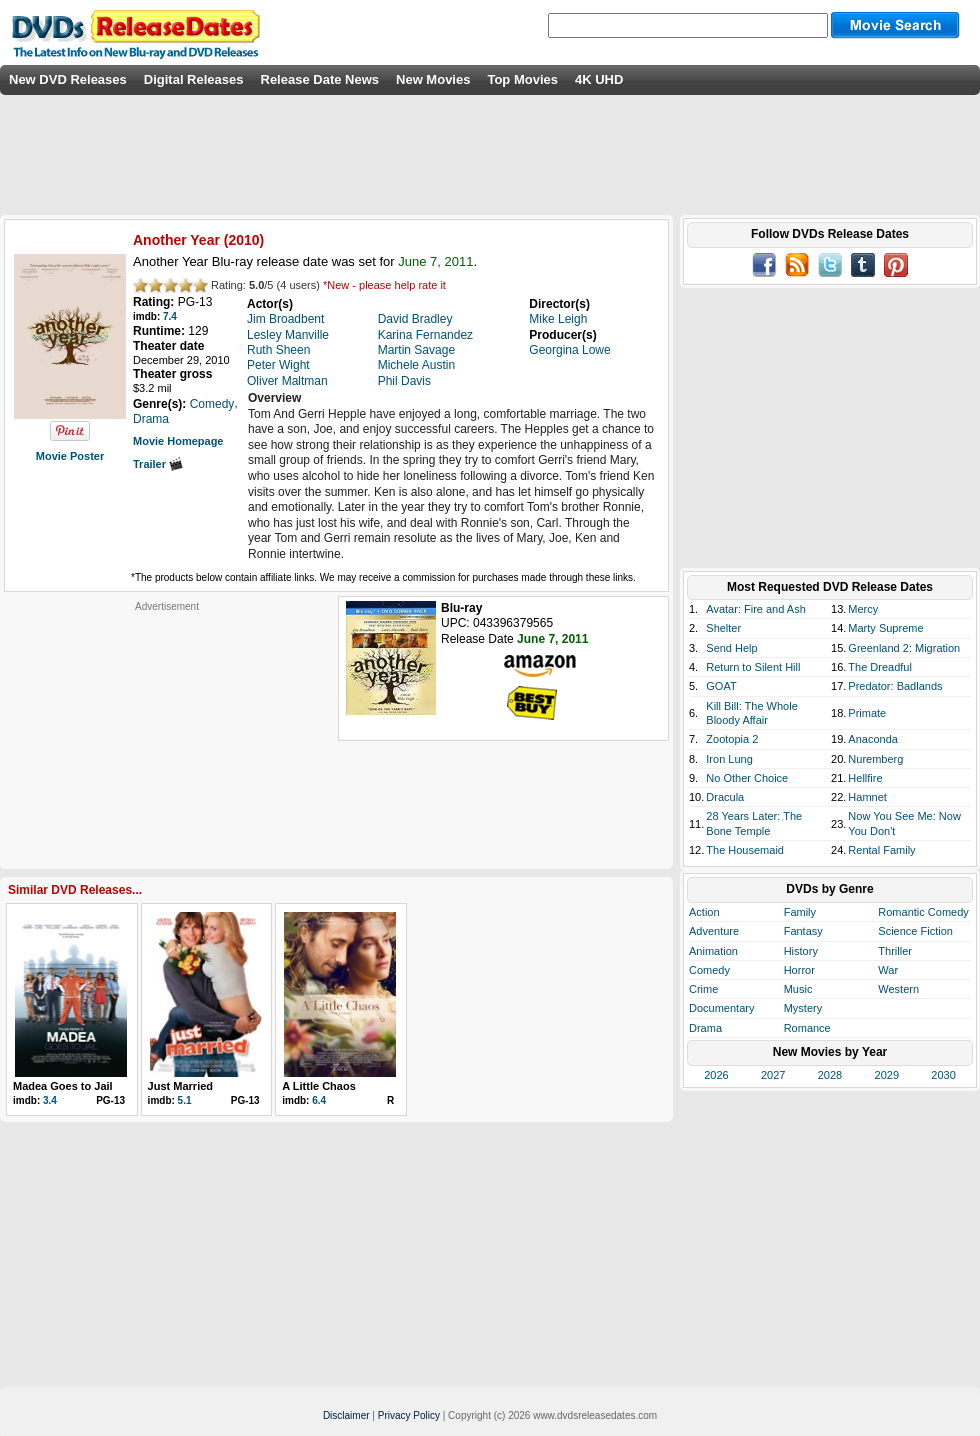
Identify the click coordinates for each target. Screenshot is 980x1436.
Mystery (803, 1008)
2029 (887, 1075)
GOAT (721, 686)
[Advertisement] (167, 738)
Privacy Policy (409, 1415)
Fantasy (803, 931)
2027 (773, 1075)
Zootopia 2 (732, 739)
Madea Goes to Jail (63, 1086)
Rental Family (881, 850)
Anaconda (873, 739)
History (801, 951)
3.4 (50, 1100)
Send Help (731, 648)
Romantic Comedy (923, 912)
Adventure (714, 931)
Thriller (895, 951)
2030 (943, 1075)
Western (898, 989)
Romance (807, 1028)
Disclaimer (346, 1415)
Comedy (709, 970)
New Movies (433, 79)
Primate (867, 713)
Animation (713, 951)
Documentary (721, 1008)
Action (704, 912)
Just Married (180, 1086)
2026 (716, 1075)
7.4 (170, 316)
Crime (703, 989)
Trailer (158, 464)
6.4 (319, 1100)
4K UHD (599, 79)
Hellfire (865, 778)
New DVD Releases (68, 79)
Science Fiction (915, 931)
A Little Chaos (319, 1086)
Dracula (725, 797)
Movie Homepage (178, 441)
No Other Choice (747, 778)
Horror (799, 970)
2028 (830, 1075)
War (888, 970)
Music (798, 989)
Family (800, 912)
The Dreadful (880, 667)
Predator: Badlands (895, 686)
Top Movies (522, 79)
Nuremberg (875, 759)
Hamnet (867, 797)
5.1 (185, 1100)
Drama (705, 1028)
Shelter (723, 628)
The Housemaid (745, 850)
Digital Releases (194, 79)
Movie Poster (70, 456)
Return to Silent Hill (753, 667)
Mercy (863, 609)
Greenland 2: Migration (904, 648)
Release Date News (320, 79)
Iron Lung (729, 759)
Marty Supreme (885, 628)
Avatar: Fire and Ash (755, 609)
